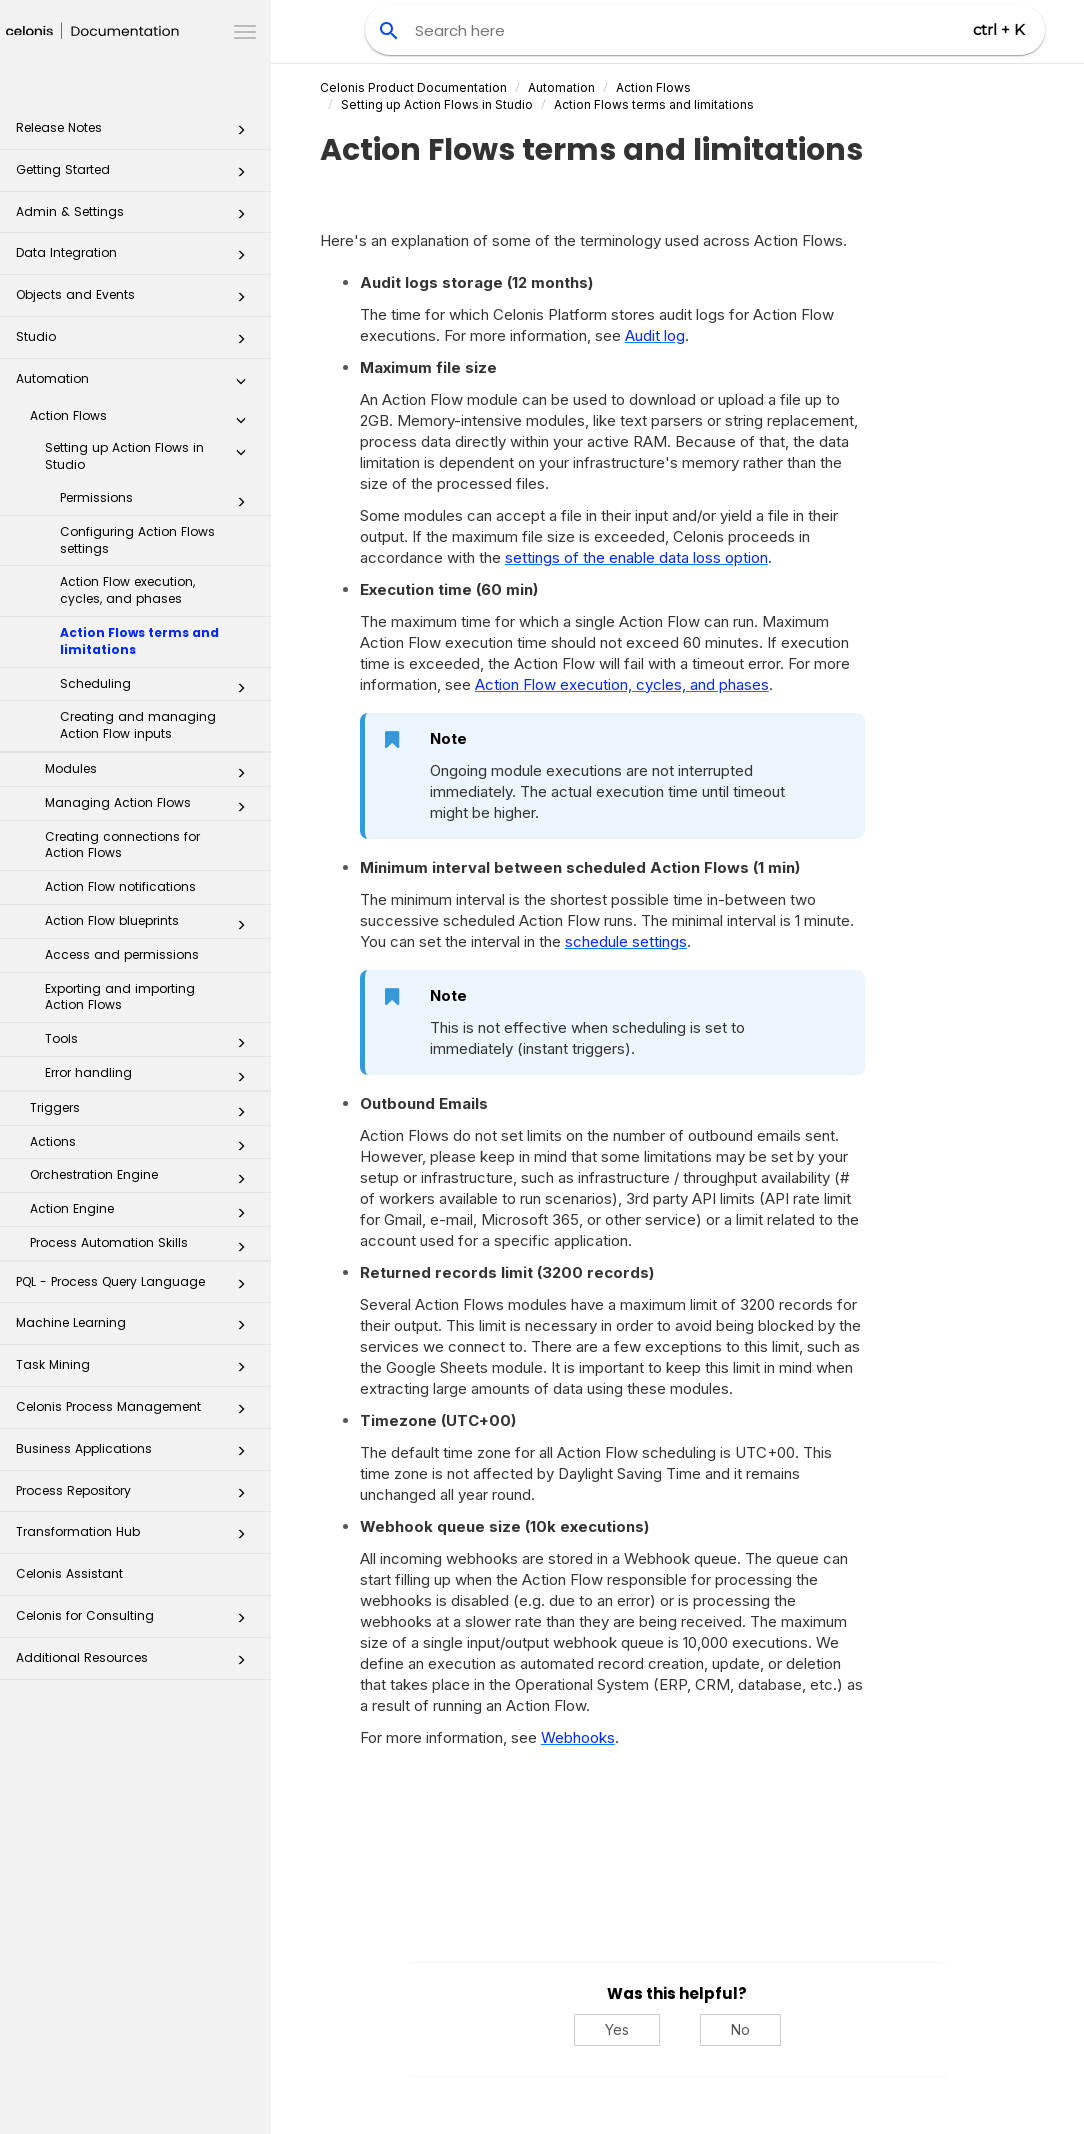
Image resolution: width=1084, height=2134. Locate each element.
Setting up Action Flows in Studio (151, 456)
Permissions (158, 502)
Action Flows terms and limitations (139, 641)
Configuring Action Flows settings (137, 540)
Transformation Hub (136, 1537)
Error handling (151, 1077)
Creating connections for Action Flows (122, 845)
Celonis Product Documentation (413, 87)
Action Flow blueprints (151, 925)
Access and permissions (122, 954)
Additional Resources (136, 1663)
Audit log (655, 335)
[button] (241, 134)
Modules (151, 773)
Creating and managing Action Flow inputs (138, 725)
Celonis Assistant (69, 1573)
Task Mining (136, 1370)
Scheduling (158, 688)
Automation (136, 384)
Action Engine (143, 1213)
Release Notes (136, 133)
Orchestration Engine (143, 1179)
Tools (151, 1043)
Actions (143, 1146)
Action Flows (143, 420)
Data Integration (136, 258)
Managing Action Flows (151, 807)
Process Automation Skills (143, 1247)
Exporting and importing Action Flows (120, 997)
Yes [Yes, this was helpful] (617, 2029)
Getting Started (136, 175)
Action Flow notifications (120, 886)
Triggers (143, 1112)
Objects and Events (136, 300)
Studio (136, 342)
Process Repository (136, 1496)
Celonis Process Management (136, 1412)
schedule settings (626, 941)
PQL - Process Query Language (136, 1287)
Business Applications (136, 1454)
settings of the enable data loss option (636, 557)
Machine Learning (136, 1328)
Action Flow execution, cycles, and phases (127, 590)
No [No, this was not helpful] (740, 2029)
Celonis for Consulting (136, 1621)
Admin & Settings (136, 217)
